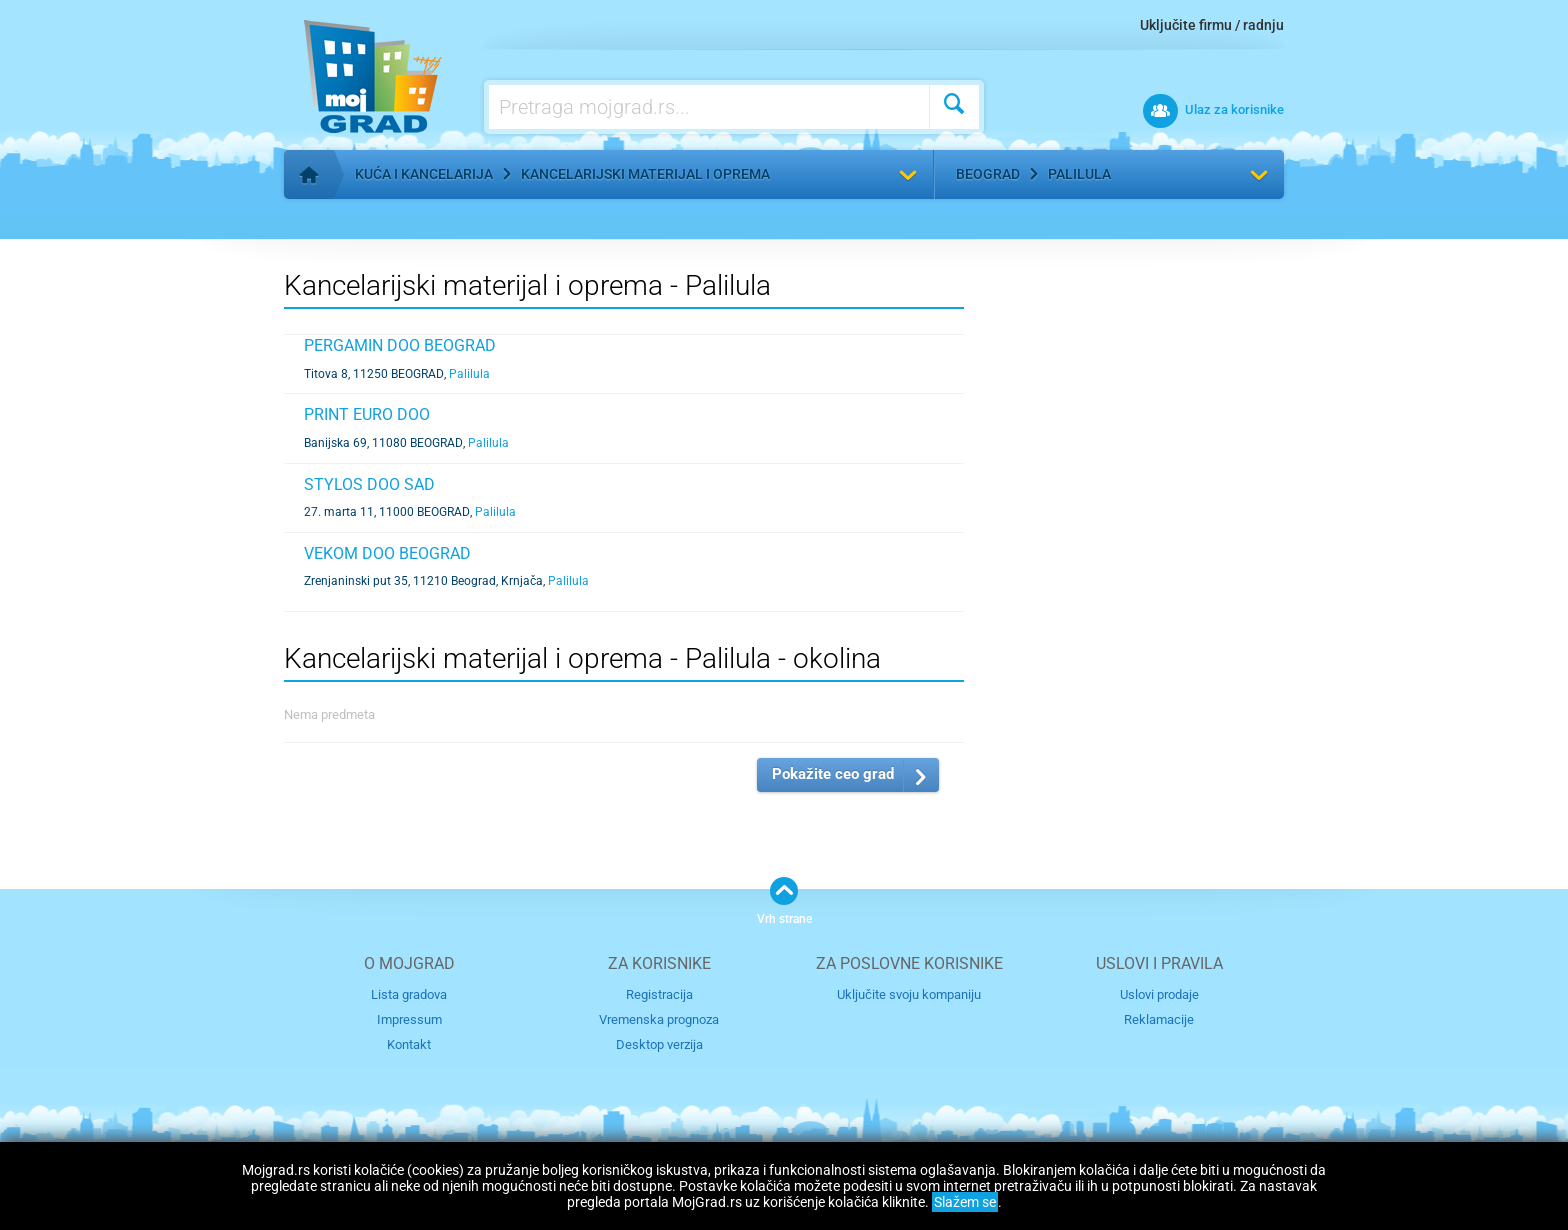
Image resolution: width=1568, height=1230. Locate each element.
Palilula (1079, 174)
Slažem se (965, 1202)
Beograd (988, 174)
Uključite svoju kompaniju (909, 994)
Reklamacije (1159, 1019)
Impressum (409, 1019)
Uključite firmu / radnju (1212, 25)
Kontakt (409, 1044)
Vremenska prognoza (659, 1019)
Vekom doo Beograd (387, 553)
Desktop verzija (659, 1044)
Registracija (659, 994)
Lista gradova (409, 994)
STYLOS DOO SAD (369, 484)
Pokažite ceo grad (833, 774)
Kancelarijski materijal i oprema (645, 174)
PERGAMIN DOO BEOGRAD (400, 345)
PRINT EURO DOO (367, 414)
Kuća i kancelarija (424, 174)
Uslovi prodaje (1159, 994)
